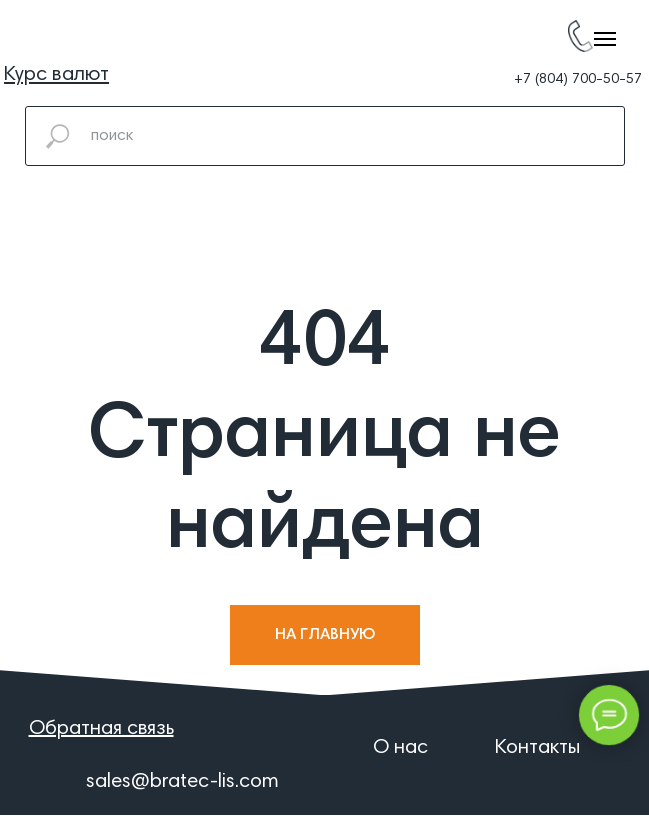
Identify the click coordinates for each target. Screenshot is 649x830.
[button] (56, 75)
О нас (400, 748)
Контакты (537, 748)
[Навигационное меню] (605, 39)
